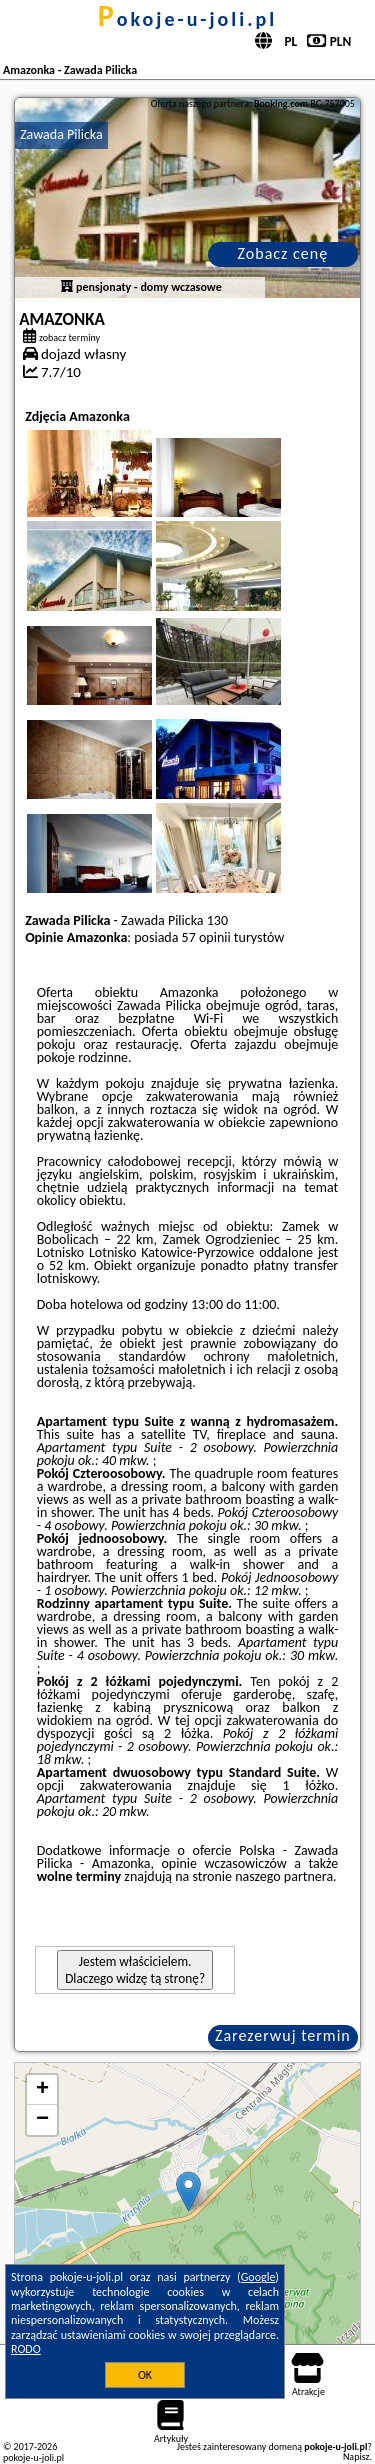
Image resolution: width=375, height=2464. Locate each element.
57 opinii (206, 937)
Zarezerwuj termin (283, 2035)
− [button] (42, 2120)
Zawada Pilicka (61, 134)
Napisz (356, 2456)
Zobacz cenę (283, 253)
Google (258, 2277)
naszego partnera (284, 1876)
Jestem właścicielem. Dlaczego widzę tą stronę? (135, 1970)
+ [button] (42, 2090)
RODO (26, 2349)
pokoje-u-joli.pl (187, 19)
